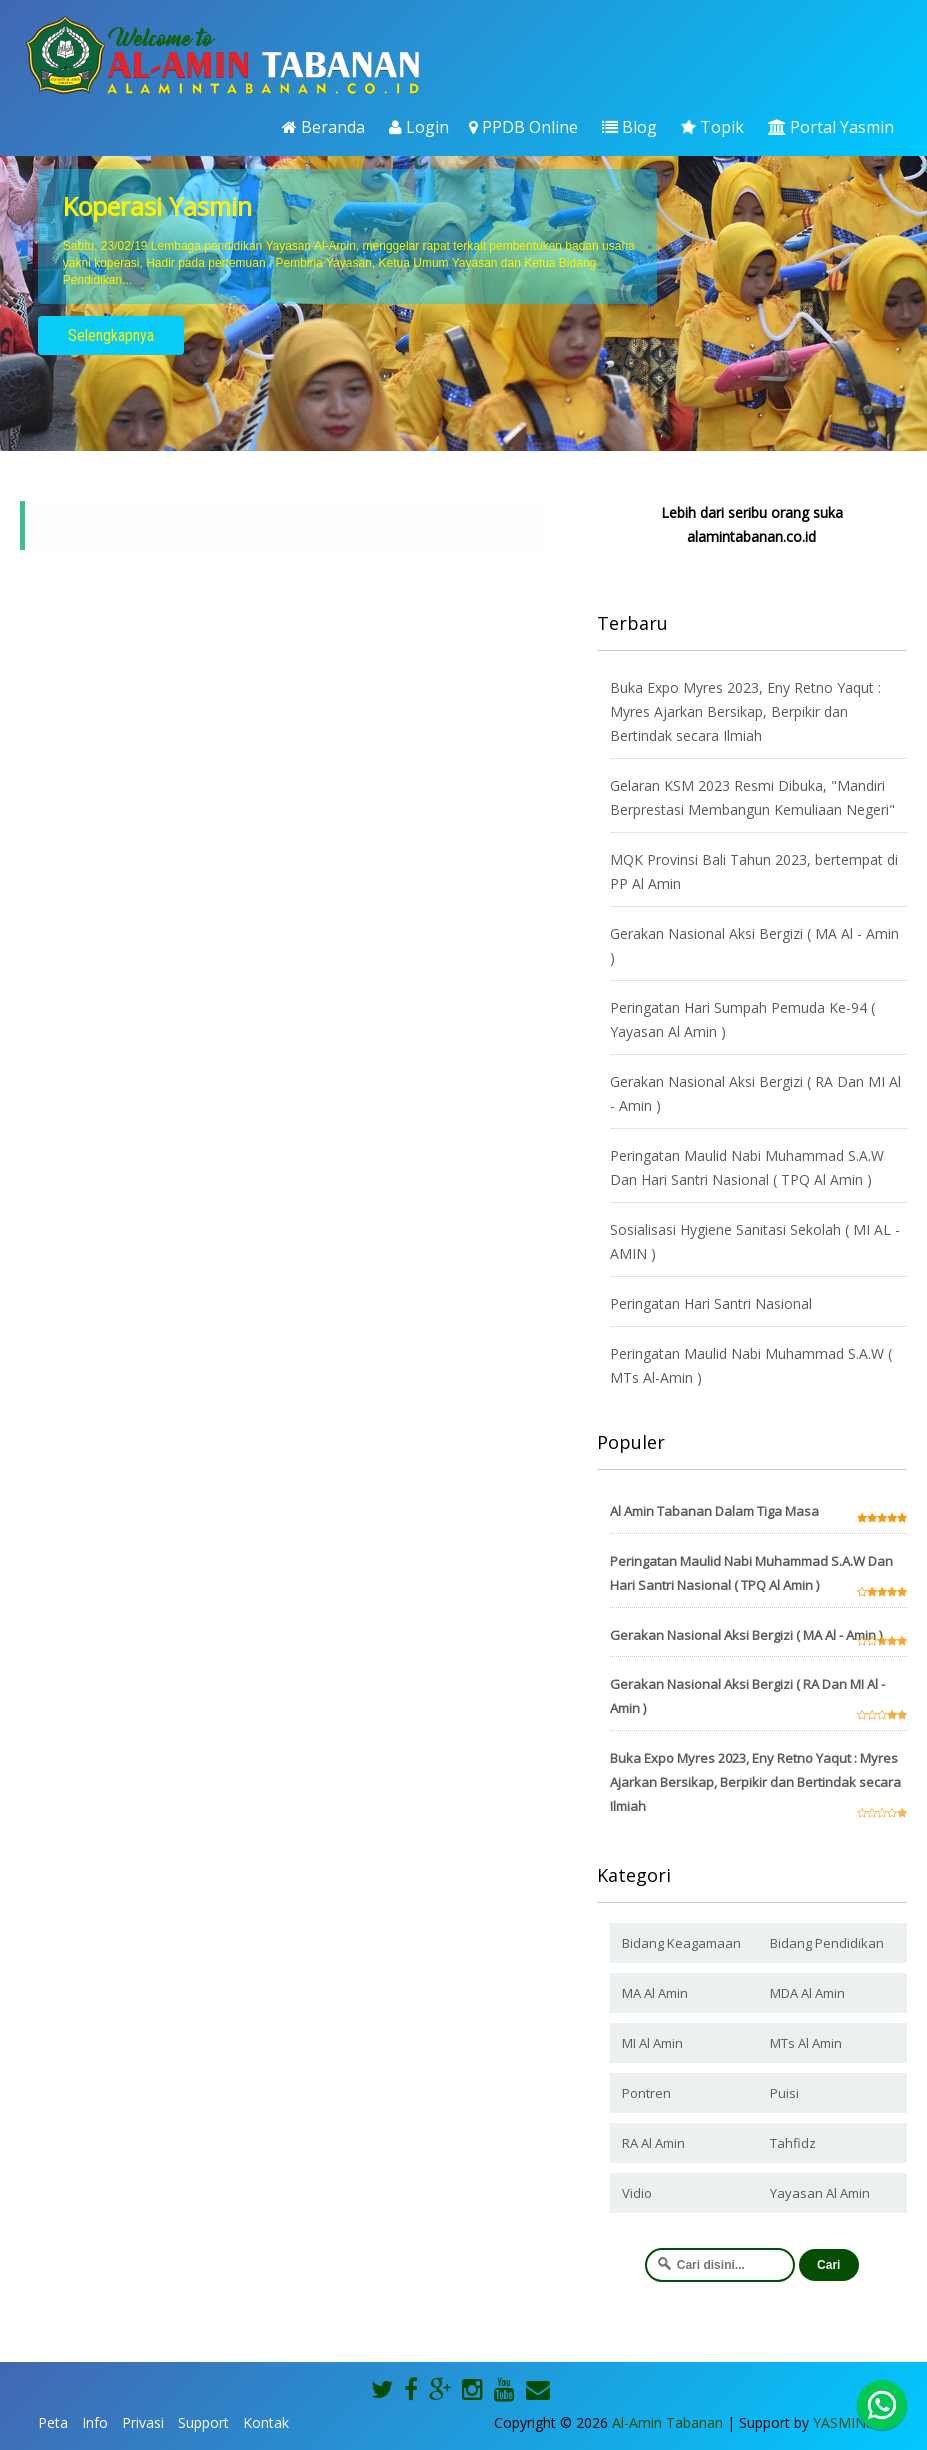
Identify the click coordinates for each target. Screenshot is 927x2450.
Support (203, 2422)
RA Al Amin (653, 2143)
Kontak (266, 2422)
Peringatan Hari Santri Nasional (711, 1303)
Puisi (784, 2093)
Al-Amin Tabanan (667, 2422)
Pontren (646, 2093)
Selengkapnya (111, 335)
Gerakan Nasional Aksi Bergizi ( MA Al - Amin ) (746, 1635)
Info (95, 2422)
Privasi (143, 2422)
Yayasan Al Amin (820, 2193)
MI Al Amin (652, 2043)
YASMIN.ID (848, 2422)
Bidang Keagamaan (681, 1943)
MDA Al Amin (807, 1993)
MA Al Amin (655, 1993)
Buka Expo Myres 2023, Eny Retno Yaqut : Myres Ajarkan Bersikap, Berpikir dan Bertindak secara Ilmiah (745, 711)
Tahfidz (793, 2143)
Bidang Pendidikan (827, 1943)
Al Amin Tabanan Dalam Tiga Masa (714, 1511)
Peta (53, 2422)
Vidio (637, 2193)
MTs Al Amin (806, 2043)
